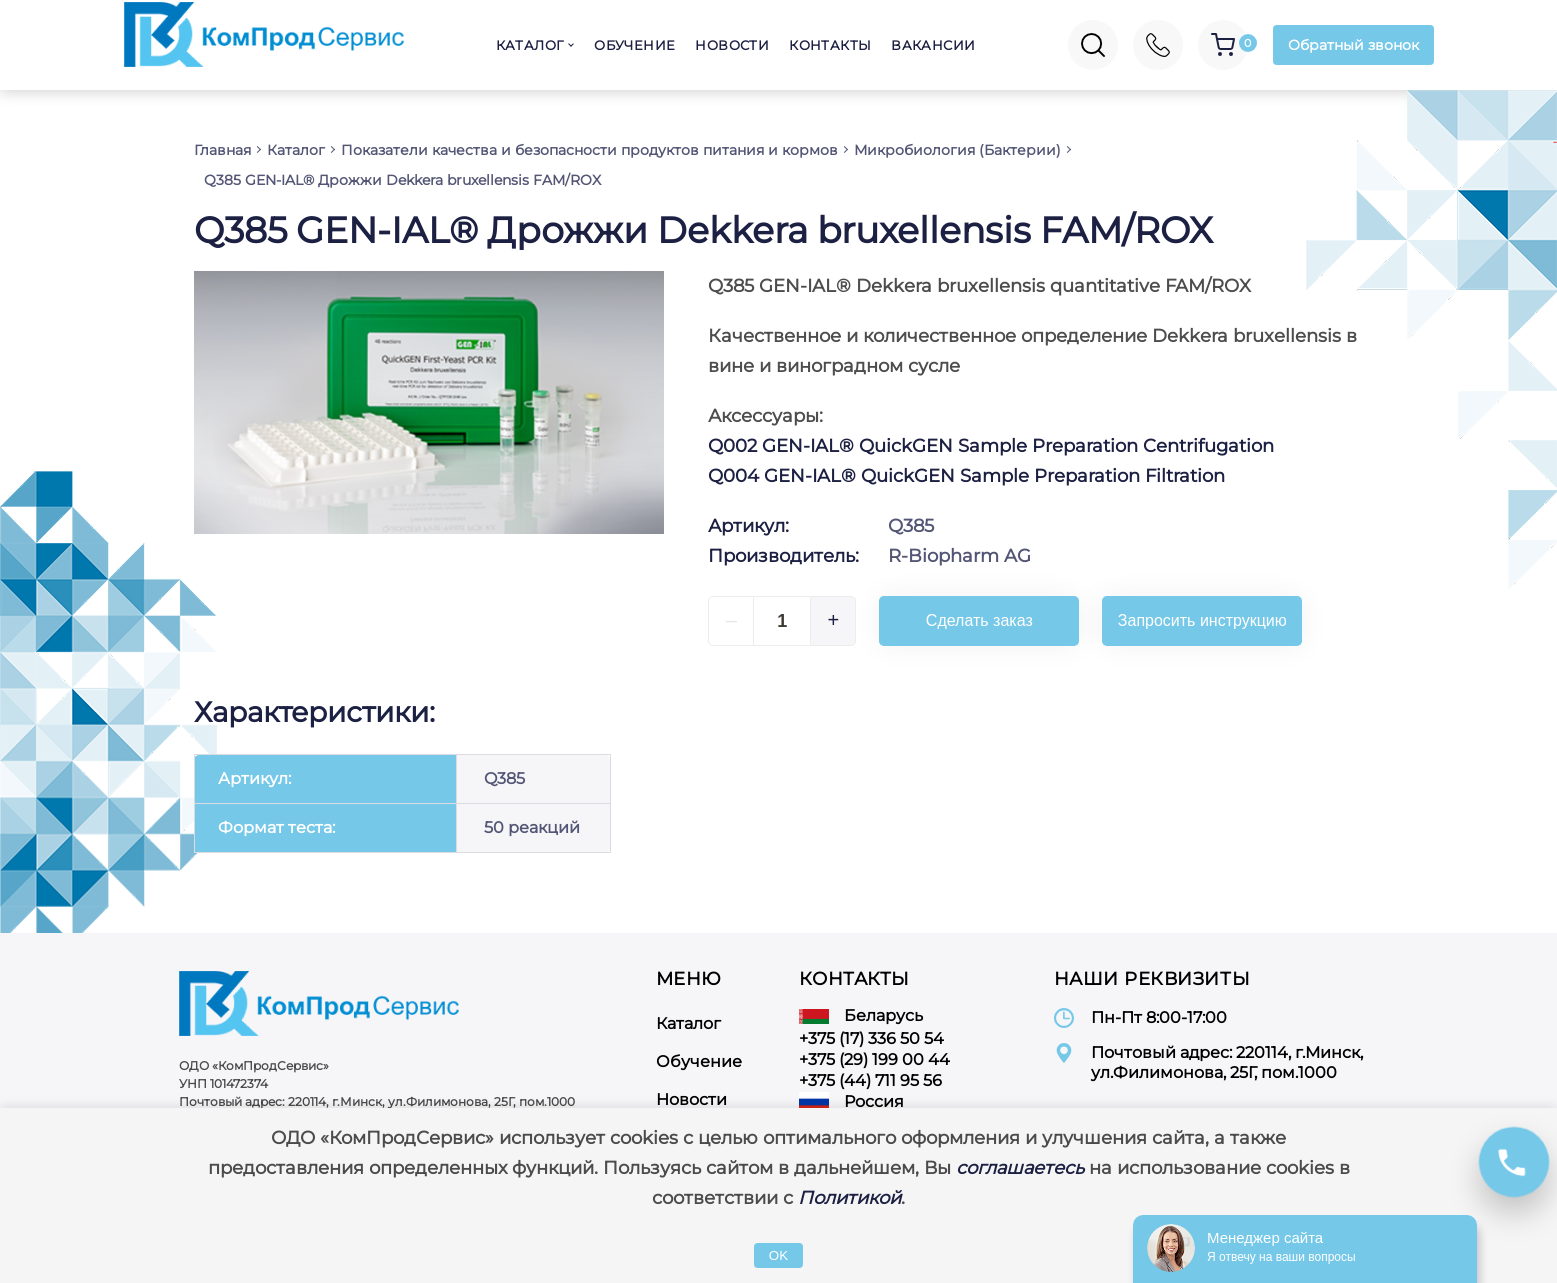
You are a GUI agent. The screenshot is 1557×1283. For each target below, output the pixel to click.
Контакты (830, 45)
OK (778, 1255)
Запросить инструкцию (1202, 620)
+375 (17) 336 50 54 (871, 1038)
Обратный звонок (1353, 45)
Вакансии (933, 45)
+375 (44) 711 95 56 (870, 1080)
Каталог (530, 45)
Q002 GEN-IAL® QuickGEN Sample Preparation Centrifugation (991, 446)
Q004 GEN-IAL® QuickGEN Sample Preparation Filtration (966, 476)
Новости (732, 45)
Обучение (634, 45)
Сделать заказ (979, 620)
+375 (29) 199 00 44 (874, 1059)
